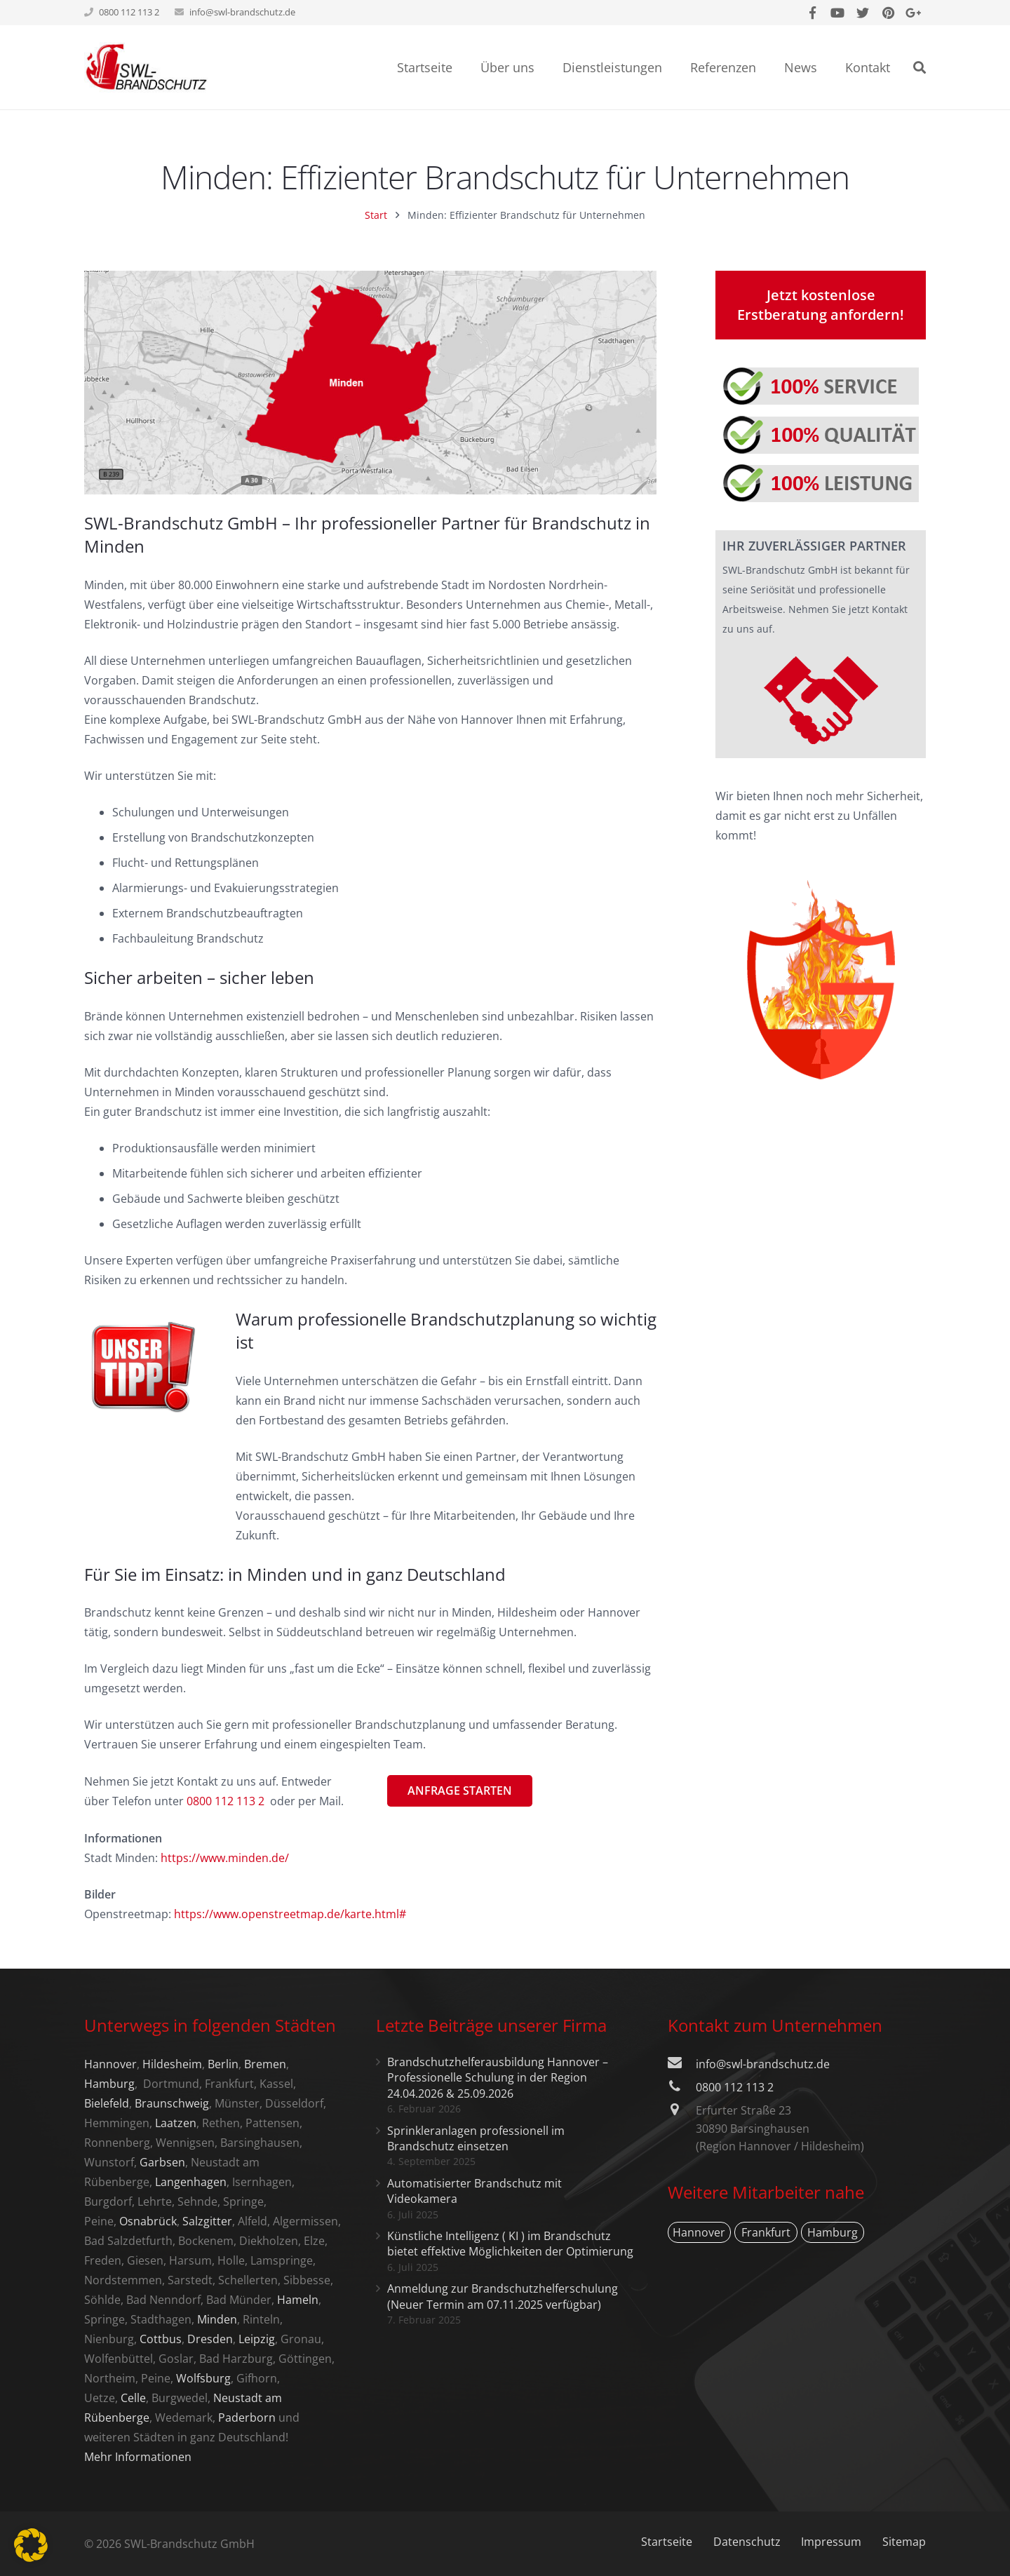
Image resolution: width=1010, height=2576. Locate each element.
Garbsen (162, 2162)
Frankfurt (765, 2232)
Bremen (265, 2064)
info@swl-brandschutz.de (242, 12)
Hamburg (109, 2083)
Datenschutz (747, 2541)
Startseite (666, 2541)
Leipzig (256, 2339)
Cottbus (161, 2339)
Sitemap (904, 2541)
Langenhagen (191, 2182)
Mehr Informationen (137, 2456)
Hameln (297, 2299)
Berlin (223, 2064)
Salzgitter (207, 2221)
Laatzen (175, 2123)
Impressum (831, 2541)
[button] (31, 2545)
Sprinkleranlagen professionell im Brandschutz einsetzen (476, 2138)
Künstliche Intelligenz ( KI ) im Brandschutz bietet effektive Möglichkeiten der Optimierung (510, 2243)
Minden (217, 2319)
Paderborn (247, 2417)
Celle (133, 2398)
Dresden (210, 2339)
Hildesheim (172, 2064)
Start (376, 215)
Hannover (110, 2064)
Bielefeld (106, 2103)
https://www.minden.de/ (225, 1858)
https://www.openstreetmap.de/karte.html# (290, 1914)
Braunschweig (172, 2103)
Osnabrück (148, 2221)
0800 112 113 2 (735, 2087)
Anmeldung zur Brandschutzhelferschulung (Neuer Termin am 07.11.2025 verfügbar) (502, 2296)
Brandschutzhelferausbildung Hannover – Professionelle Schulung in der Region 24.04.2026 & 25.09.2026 (497, 2077)
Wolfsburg (203, 2378)
